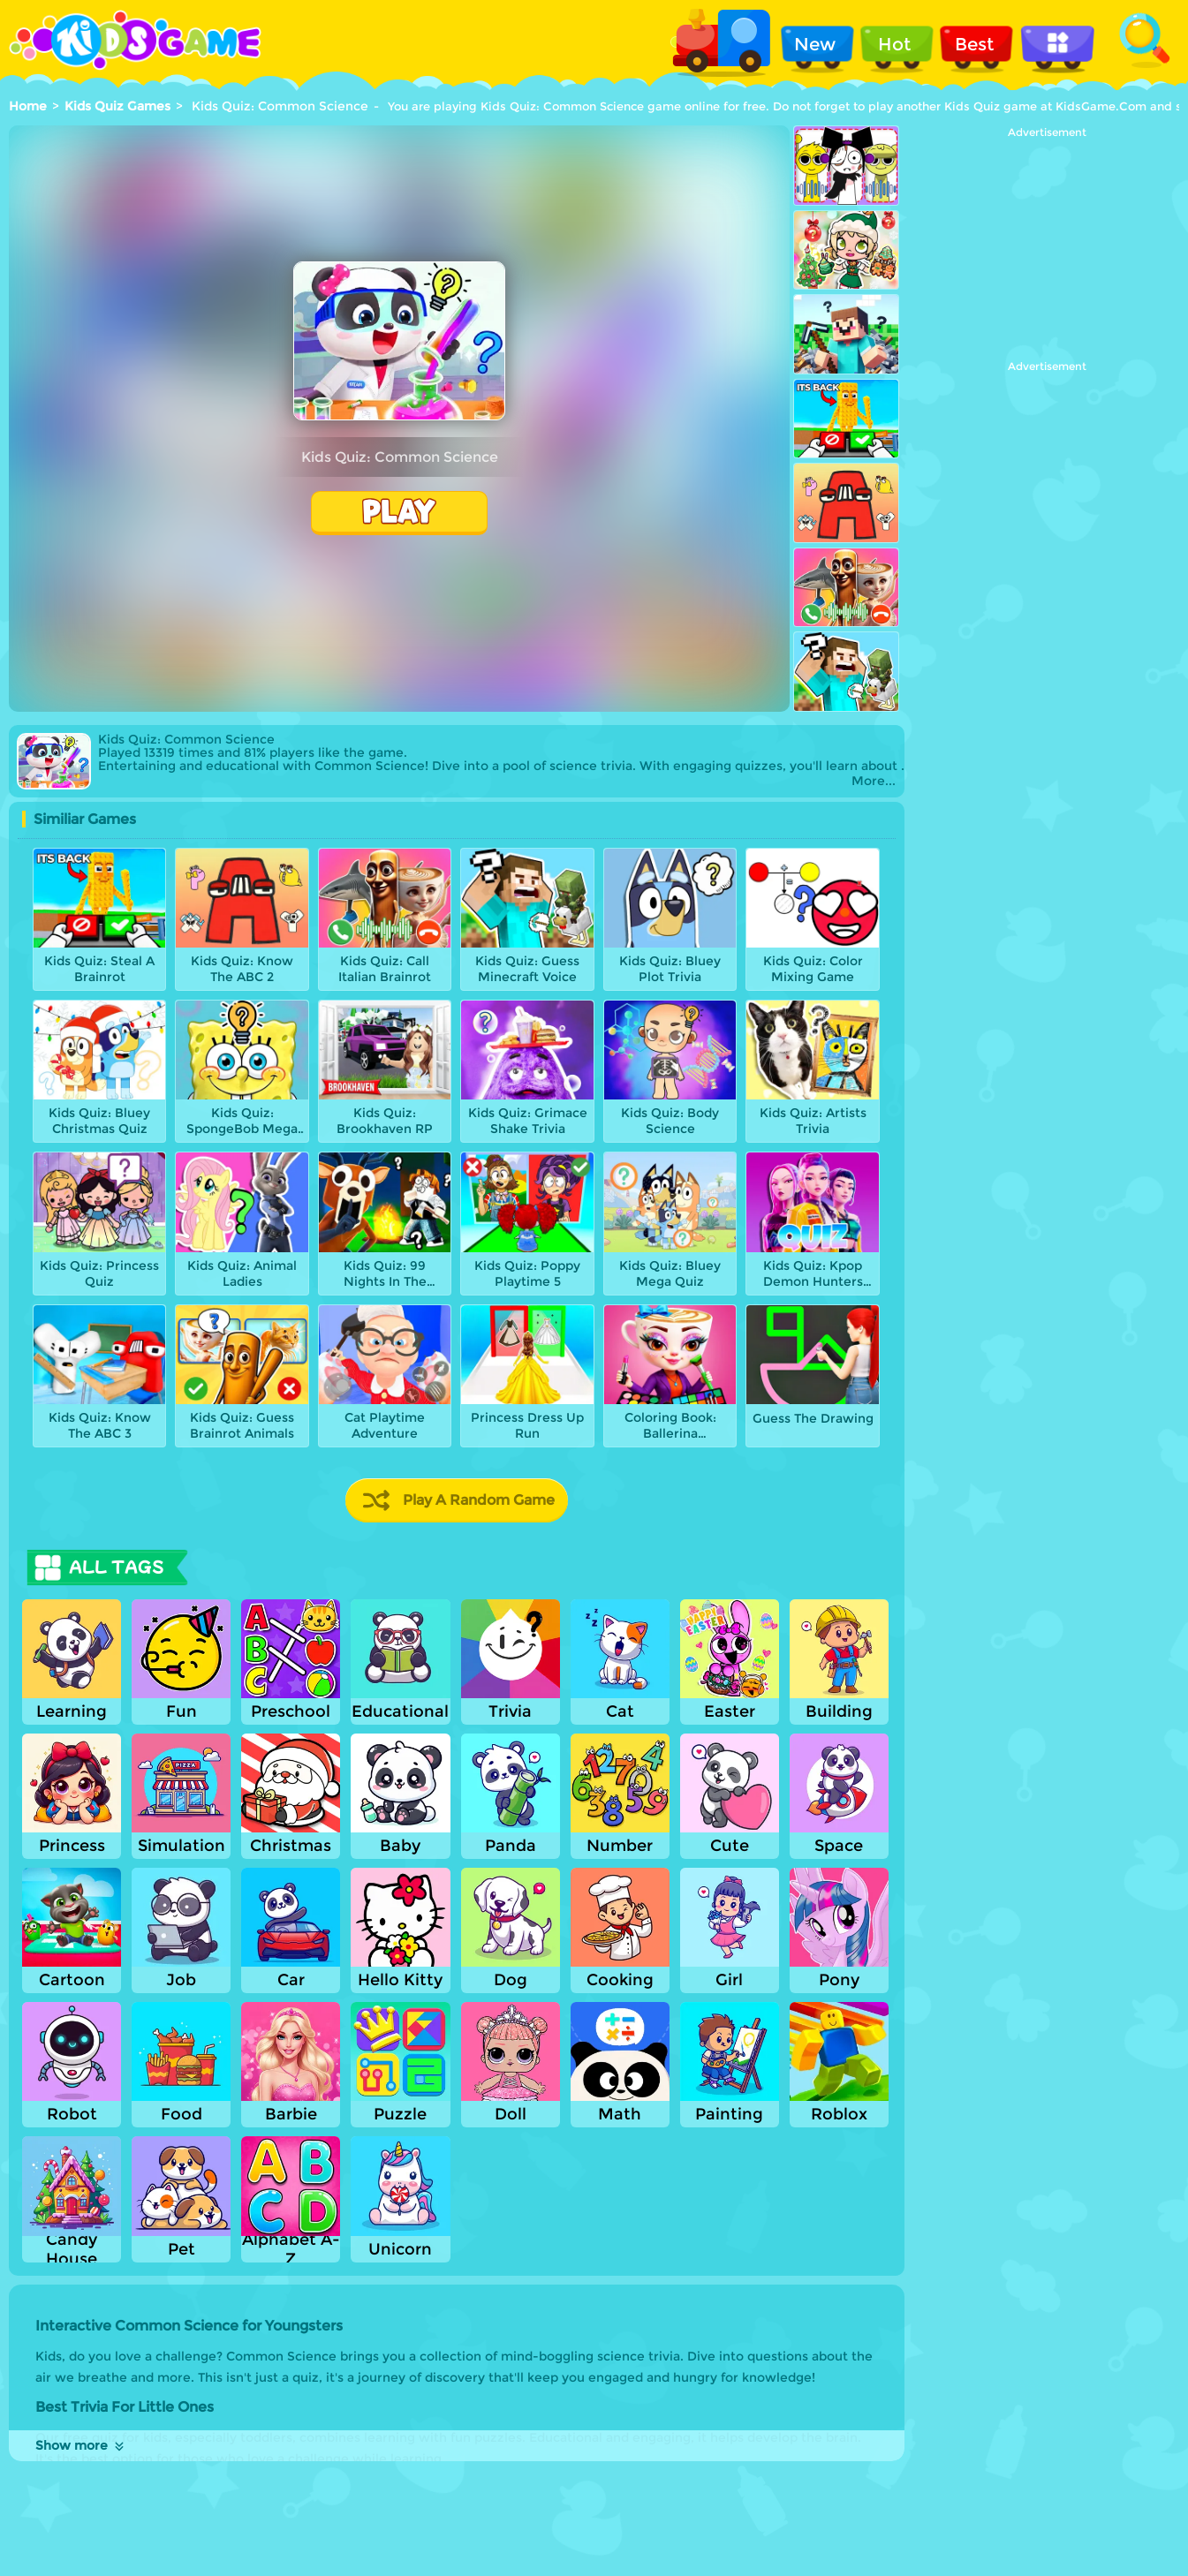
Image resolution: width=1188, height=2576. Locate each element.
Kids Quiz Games (117, 106)
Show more (80, 2445)
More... (873, 781)
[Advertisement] (1046, 249)
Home (28, 106)
